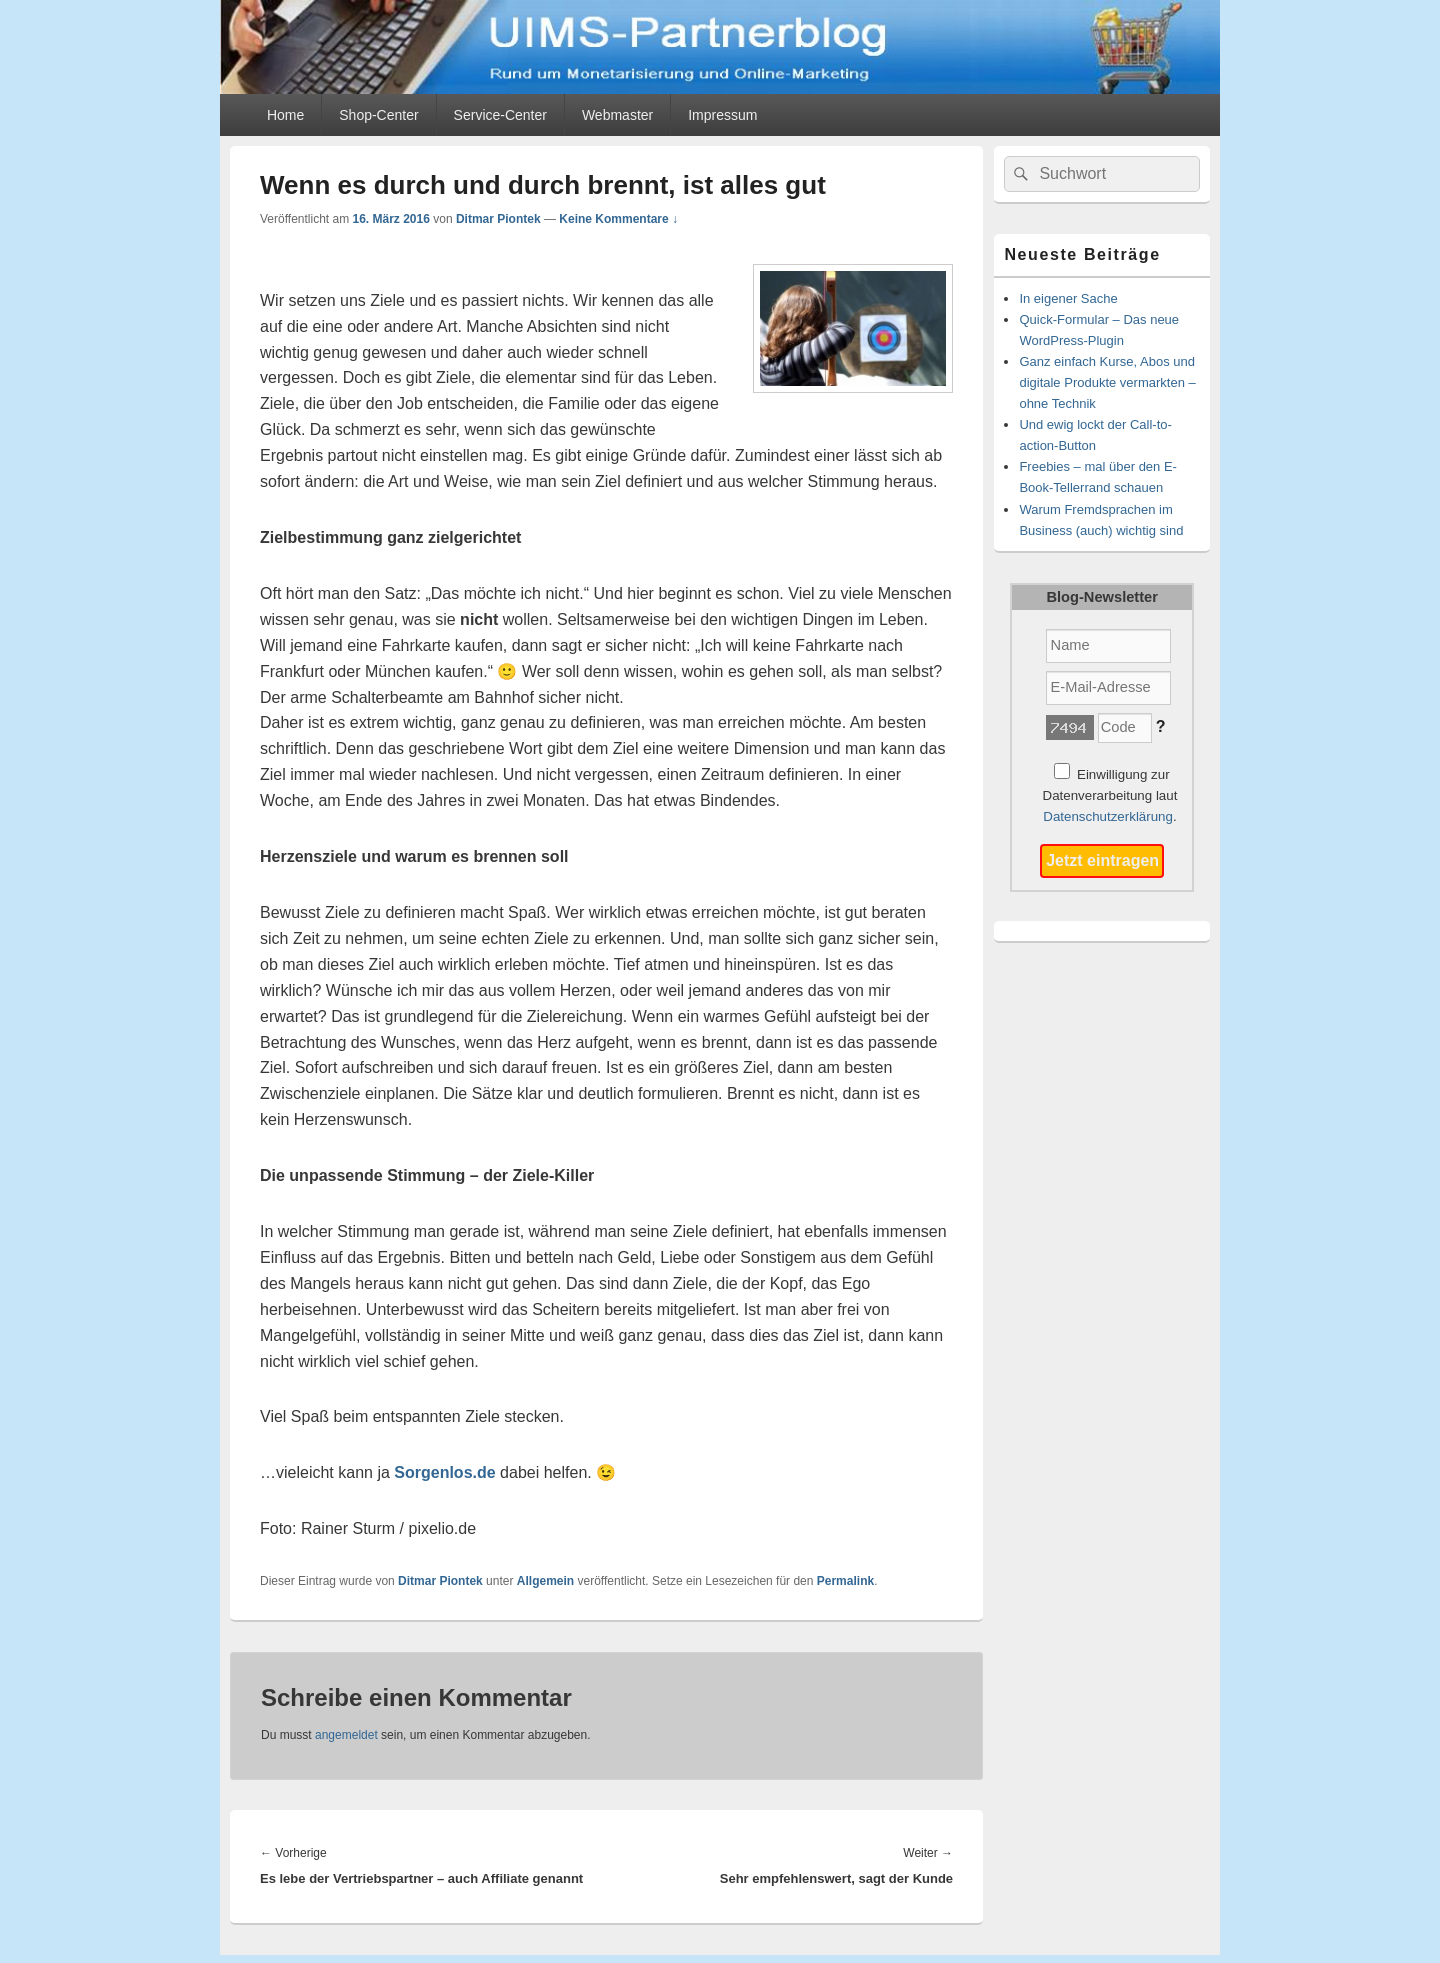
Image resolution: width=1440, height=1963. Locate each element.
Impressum (722, 115)
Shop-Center (378, 115)
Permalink (845, 1581)
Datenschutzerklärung (1108, 816)
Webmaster (617, 115)
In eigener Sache (1068, 298)
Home (285, 115)
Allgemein (545, 1581)
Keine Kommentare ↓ (618, 219)
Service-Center (500, 115)
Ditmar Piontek (498, 219)
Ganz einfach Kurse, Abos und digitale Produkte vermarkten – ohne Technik (1107, 382)
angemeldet (346, 1735)
